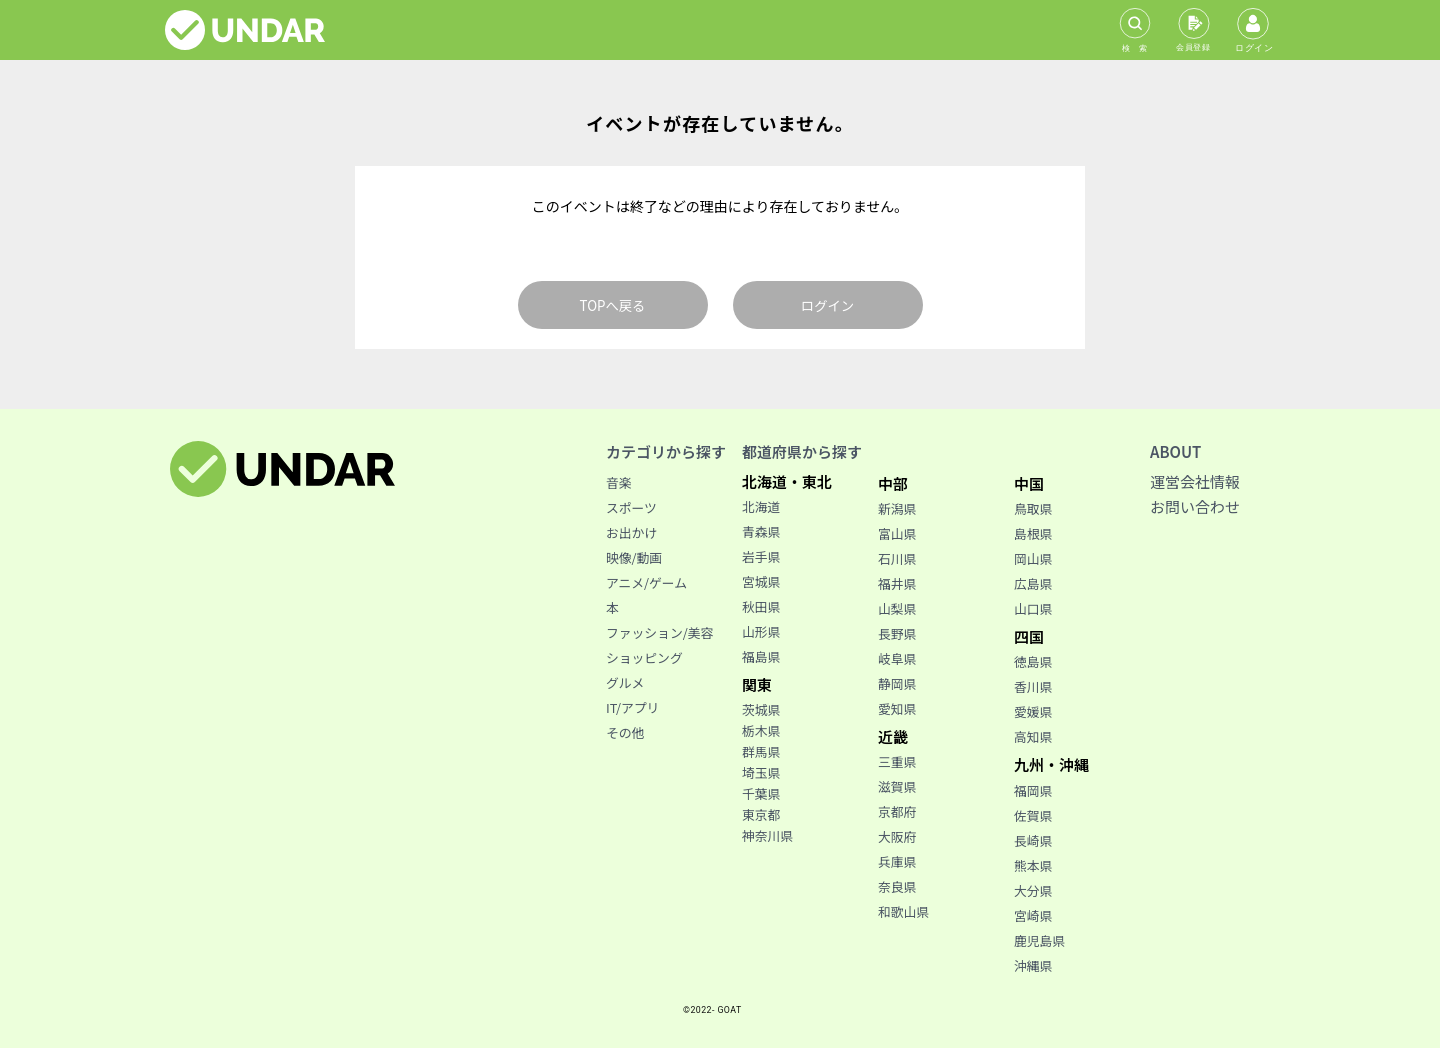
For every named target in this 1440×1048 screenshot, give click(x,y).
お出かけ (631, 532)
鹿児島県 (1039, 940)
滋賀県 (897, 786)
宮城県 (761, 581)
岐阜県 (897, 658)
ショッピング (644, 657)
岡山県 (1033, 558)
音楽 (619, 482)
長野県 (897, 633)
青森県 (761, 531)
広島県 (1033, 583)
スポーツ (631, 507)
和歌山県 (903, 911)
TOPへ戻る (613, 305)
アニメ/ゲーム (646, 582)
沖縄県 (1033, 965)
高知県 (1033, 736)
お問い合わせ (1195, 506)
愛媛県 (1033, 711)
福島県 (761, 656)
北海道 (761, 506)
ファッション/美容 (659, 632)
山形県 (761, 631)
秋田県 (761, 606)
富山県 (897, 533)
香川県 (1033, 686)
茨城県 (761, 709)
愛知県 (897, 708)
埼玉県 (761, 772)
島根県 (1033, 533)
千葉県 (761, 793)
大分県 (1033, 890)
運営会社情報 (1195, 481)
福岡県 (1033, 790)
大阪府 (897, 836)
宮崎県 (1033, 915)
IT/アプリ (633, 707)
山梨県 (897, 608)
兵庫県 (897, 861)
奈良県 (897, 886)
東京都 (761, 814)
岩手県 (761, 556)
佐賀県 (1033, 815)
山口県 (1033, 608)
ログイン (827, 305)
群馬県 (761, 751)
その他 (625, 732)
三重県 (897, 761)
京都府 (897, 811)
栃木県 (761, 730)
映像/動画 (634, 557)
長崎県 (1033, 840)
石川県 (897, 558)
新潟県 (897, 508)
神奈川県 (767, 835)
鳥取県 (1033, 508)
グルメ (625, 682)
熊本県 (1033, 865)
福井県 (897, 583)
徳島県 (1033, 661)
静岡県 (897, 683)
